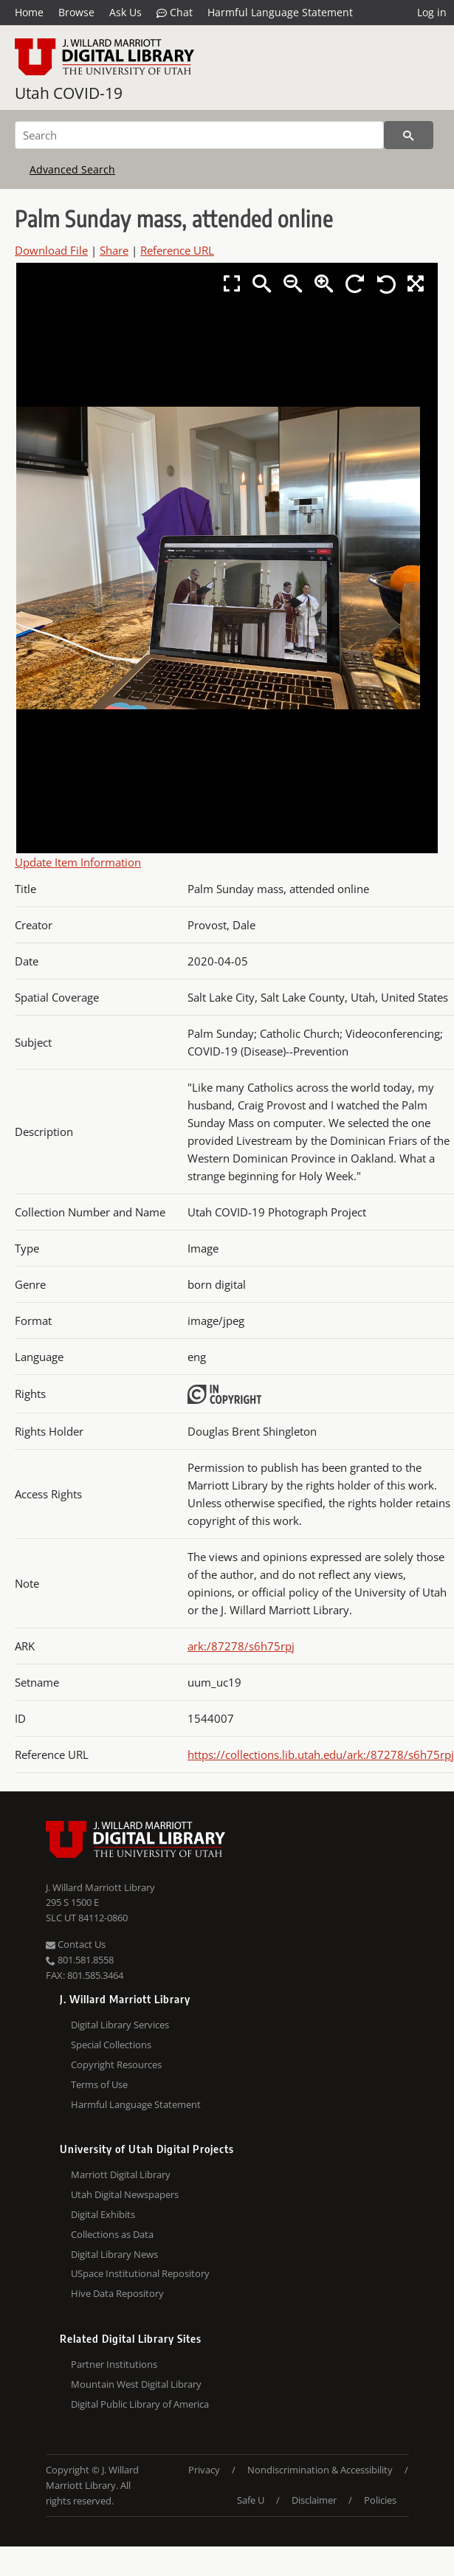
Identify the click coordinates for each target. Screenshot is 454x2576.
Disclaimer (314, 2500)
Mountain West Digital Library (136, 2384)
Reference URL (177, 250)
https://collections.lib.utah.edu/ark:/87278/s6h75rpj (321, 1754)
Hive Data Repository (117, 2293)
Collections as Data (112, 2234)
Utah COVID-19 (69, 93)
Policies (380, 2500)
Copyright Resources (116, 2064)
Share (114, 250)
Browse (76, 12)
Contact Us (76, 1944)
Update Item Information (78, 862)
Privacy (204, 2469)
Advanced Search (72, 169)
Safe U (250, 2500)
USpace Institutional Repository (140, 2273)
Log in (432, 12)
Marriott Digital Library (121, 2174)
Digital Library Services (120, 2024)
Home (29, 12)
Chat (175, 12)
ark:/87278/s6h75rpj (241, 1646)
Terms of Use (99, 2084)
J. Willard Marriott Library (100, 1887)
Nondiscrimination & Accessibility (320, 2469)
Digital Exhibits (103, 2214)
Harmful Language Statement (280, 12)
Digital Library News (114, 2254)
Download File (51, 250)
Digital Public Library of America (140, 2404)
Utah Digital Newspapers (125, 2194)
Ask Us (125, 12)
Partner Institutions (114, 2364)
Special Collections (111, 2044)
